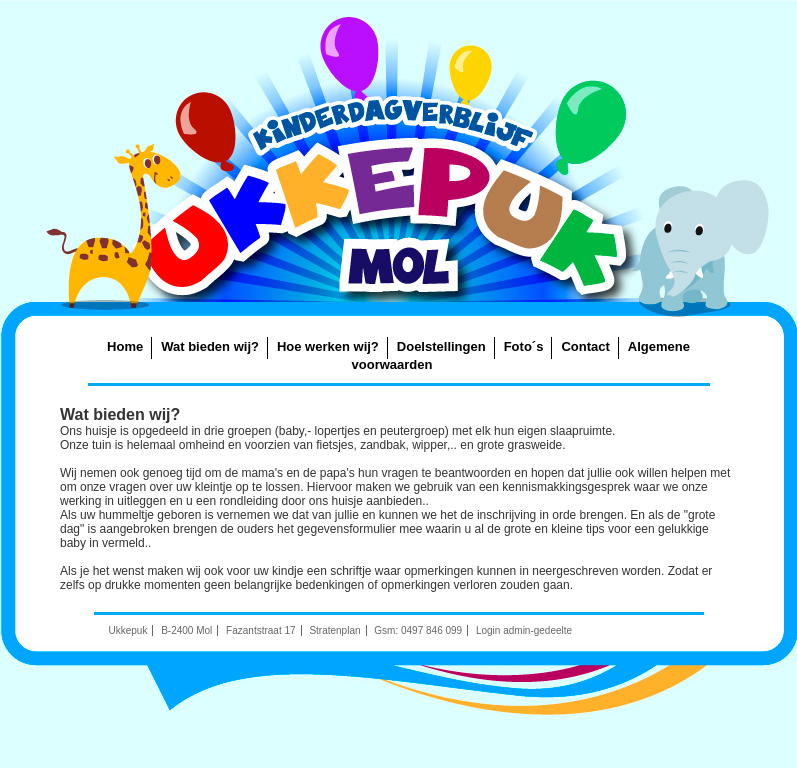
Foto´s (524, 346)
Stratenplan (334, 630)
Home (125, 346)
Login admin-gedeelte (524, 630)
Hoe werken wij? (328, 346)
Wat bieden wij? (210, 346)
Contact (585, 346)
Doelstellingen (441, 346)
